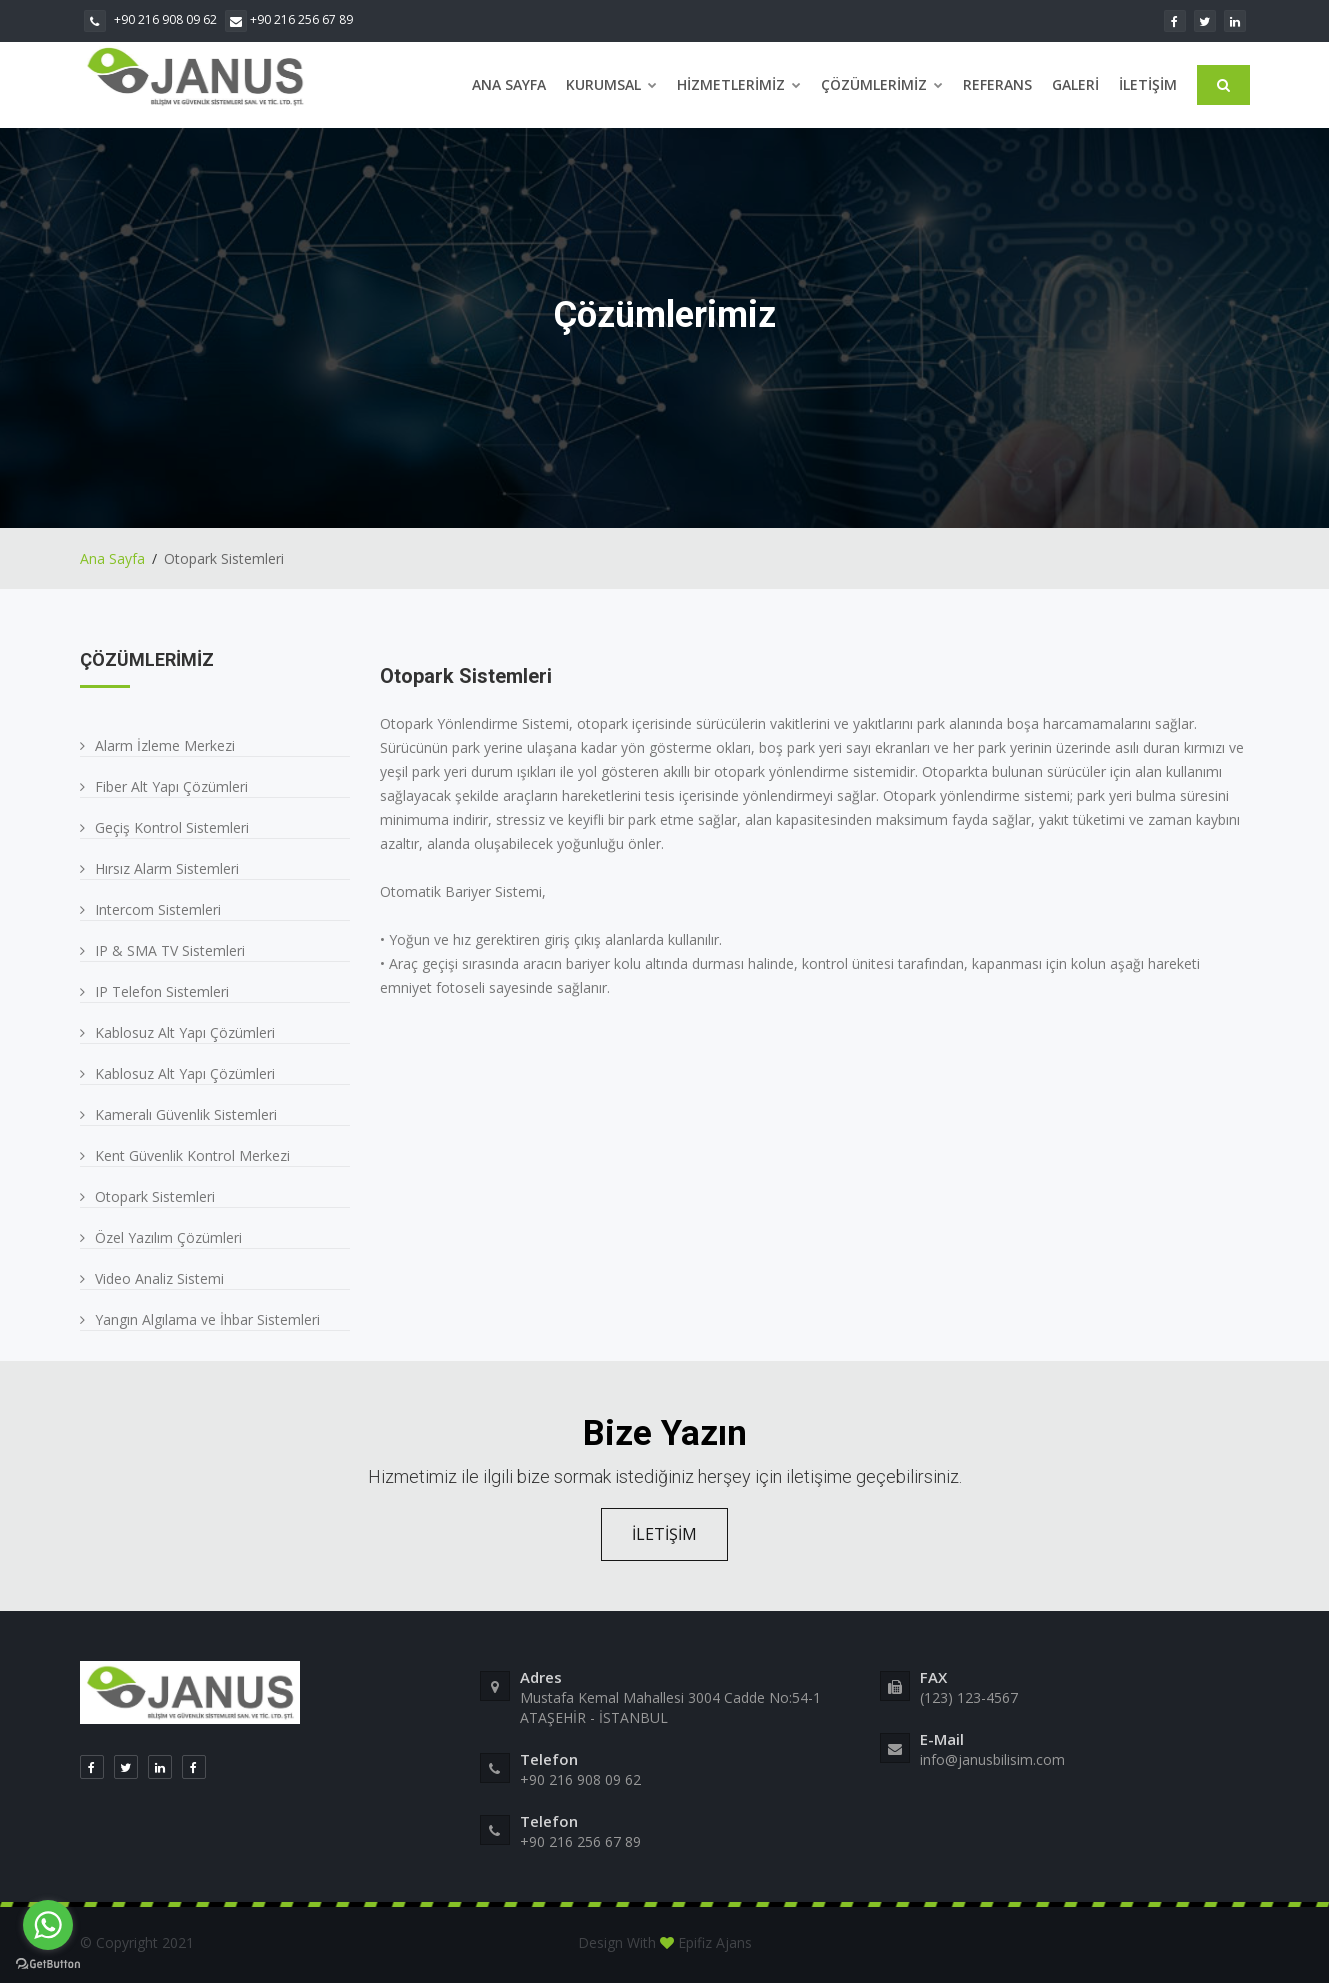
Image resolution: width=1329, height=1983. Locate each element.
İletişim (1148, 84)
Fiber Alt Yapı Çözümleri (171, 786)
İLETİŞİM (664, 1534)
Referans (997, 84)
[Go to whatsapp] (48, 1925)
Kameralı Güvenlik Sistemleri (186, 1114)
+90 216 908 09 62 (150, 19)
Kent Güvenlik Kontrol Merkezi (192, 1155)
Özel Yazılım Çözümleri (168, 1237)
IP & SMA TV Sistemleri (170, 950)
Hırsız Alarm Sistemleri (167, 868)
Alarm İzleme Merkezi (165, 745)
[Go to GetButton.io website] (48, 1963)
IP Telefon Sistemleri (162, 991)
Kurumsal (611, 84)
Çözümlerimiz (882, 84)
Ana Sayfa (509, 84)
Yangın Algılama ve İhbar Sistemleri (207, 1319)
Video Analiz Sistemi (159, 1278)
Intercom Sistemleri (158, 909)
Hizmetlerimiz (739, 84)
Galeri (1075, 84)
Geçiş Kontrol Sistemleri (172, 827)
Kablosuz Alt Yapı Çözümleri (185, 1032)
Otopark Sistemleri (155, 1196)
